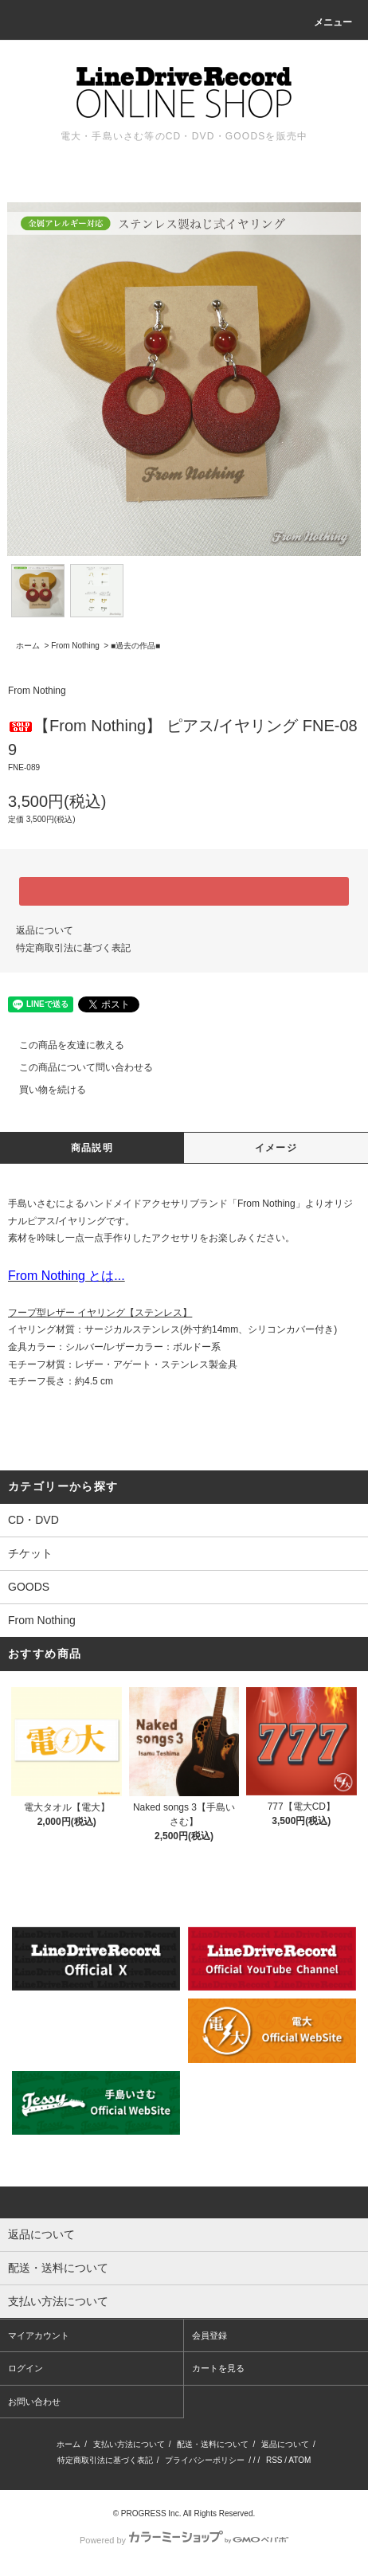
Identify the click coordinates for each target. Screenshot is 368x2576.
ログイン (25, 2368)
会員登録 (209, 2335)
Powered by (184, 2540)
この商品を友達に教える (62, 1045)
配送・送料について (213, 2444)
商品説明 (92, 1147)
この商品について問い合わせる (76, 1067)
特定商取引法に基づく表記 (73, 947)
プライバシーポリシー (205, 2460)
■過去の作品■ (135, 645)
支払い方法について (129, 2444)
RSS (274, 2460)
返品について (44, 930)
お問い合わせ (34, 2401)
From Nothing (75, 645)
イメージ (276, 1147)
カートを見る (218, 2368)
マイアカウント (38, 2335)
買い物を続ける (43, 1089)
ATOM (299, 2460)
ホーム (28, 645)
